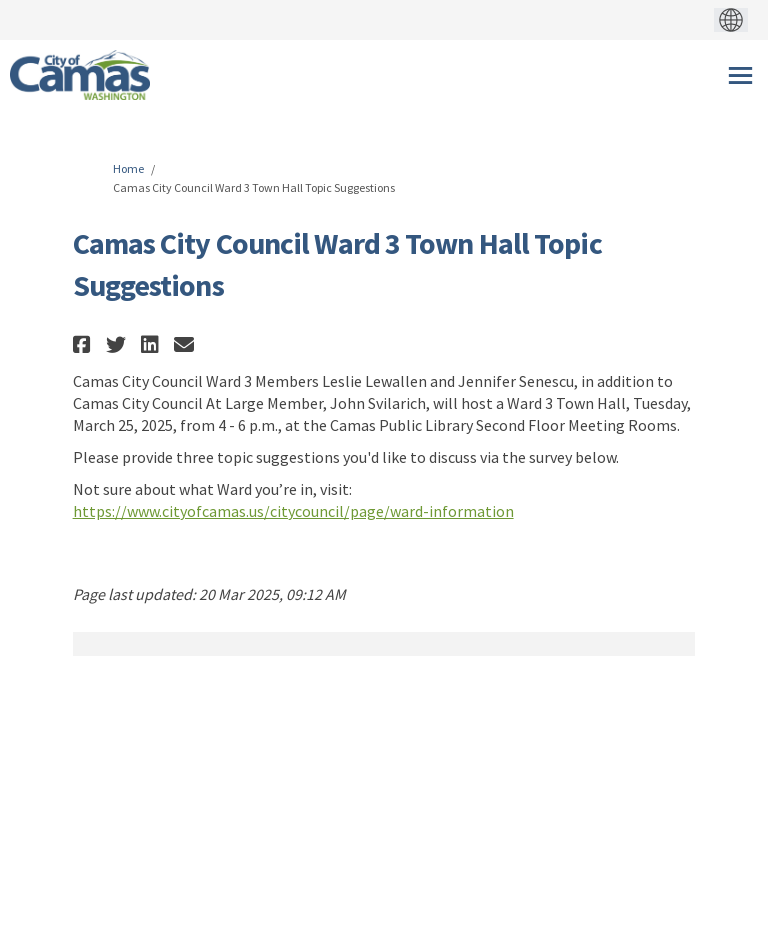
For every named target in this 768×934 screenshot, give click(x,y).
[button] (84, 344)
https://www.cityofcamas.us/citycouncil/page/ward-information (293, 511)
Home (128, 168)
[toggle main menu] (740, 75)
